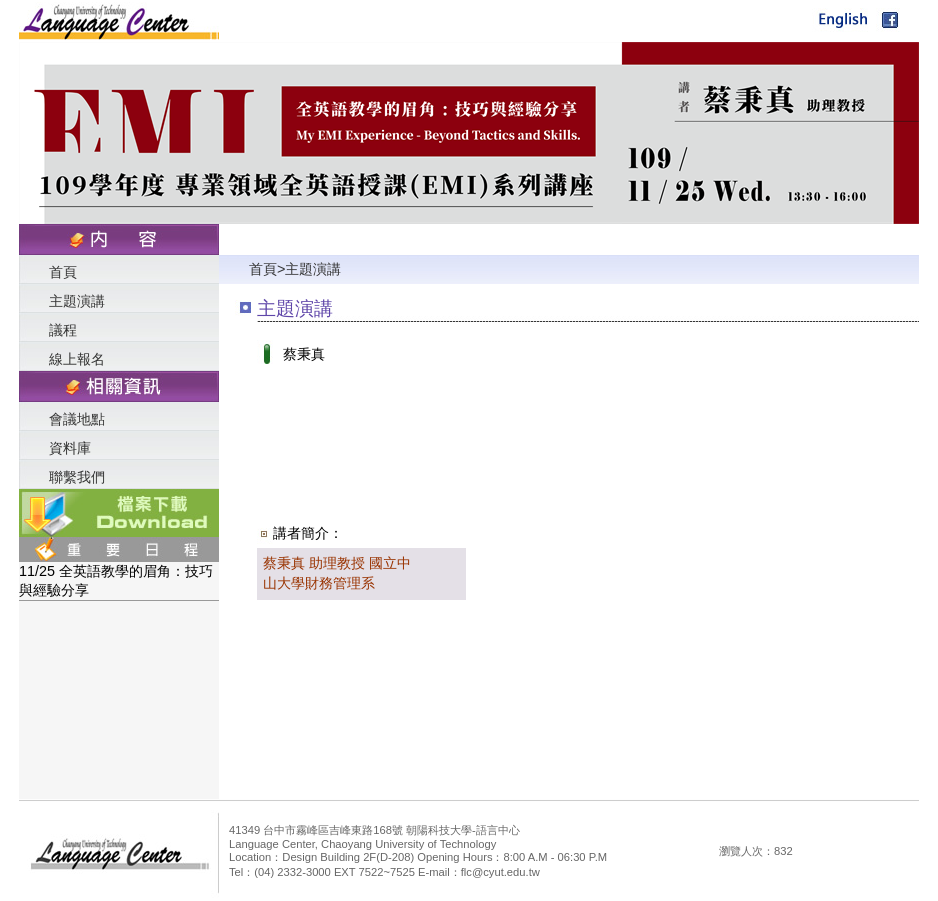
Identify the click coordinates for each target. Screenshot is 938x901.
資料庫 (70, 448)
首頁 (63, 272)
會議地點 (77, 419)
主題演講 (77, 301)
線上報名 (77, 359)
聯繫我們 (77, 477)
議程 (63, 330)
